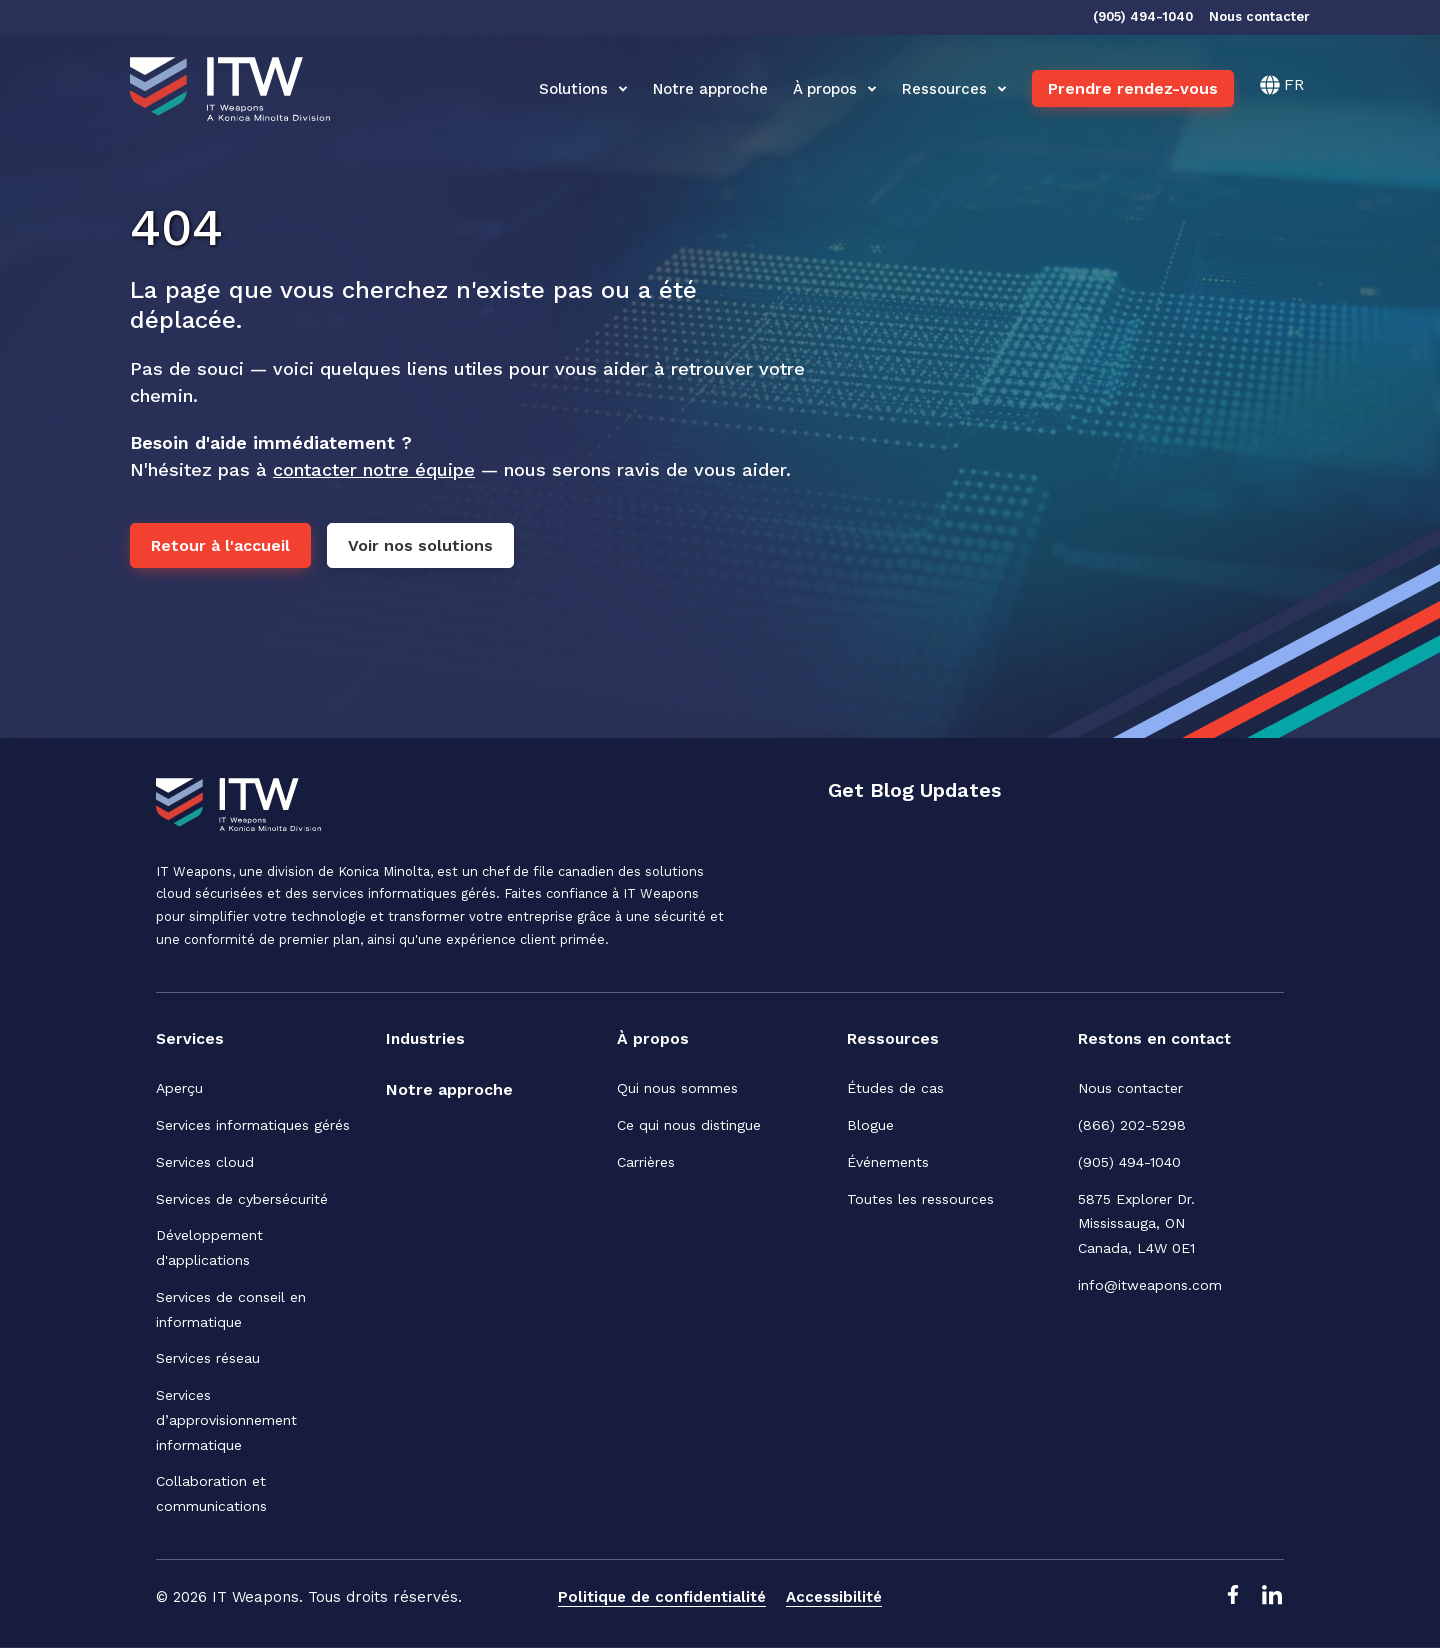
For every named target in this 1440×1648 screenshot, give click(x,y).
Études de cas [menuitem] (895, 1089)
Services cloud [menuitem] (205, 1162)
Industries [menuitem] (427, 1038)
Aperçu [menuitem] (179, 1089)
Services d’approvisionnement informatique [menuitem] (226, 1420)
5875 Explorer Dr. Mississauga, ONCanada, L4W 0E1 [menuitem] (1139, 1224)
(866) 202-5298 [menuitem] (1132, 1125)
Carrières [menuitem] (646, 1162)
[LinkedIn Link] (1272, 1600)
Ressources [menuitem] (893, 1038)
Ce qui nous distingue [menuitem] (689, 1125)
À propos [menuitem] (653, 1038)
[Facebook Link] (1232, 1600)
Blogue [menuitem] (870, 1125)
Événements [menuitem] (888, 1162)
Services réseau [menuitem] (208, 1359)
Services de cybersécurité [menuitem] (242, 1199)
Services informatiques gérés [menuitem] (253, 1125)
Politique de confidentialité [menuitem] (662, 1597)
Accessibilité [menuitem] (834, 1597)
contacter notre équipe (374, 469)
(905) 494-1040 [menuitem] (1129, 1162)
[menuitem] (449, 1091)
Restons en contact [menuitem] (1157, 1038)
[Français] (1282, 85)
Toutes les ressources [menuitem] (920, 1199)
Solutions (583, 89)
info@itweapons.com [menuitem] (1150, 1285)
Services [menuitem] (190, 1038)
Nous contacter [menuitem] (1130, 1089)
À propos (835, 89)
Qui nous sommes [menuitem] (677, 1089)
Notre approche (710, 89)
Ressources (954, 89)
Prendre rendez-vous (1133, 88)
